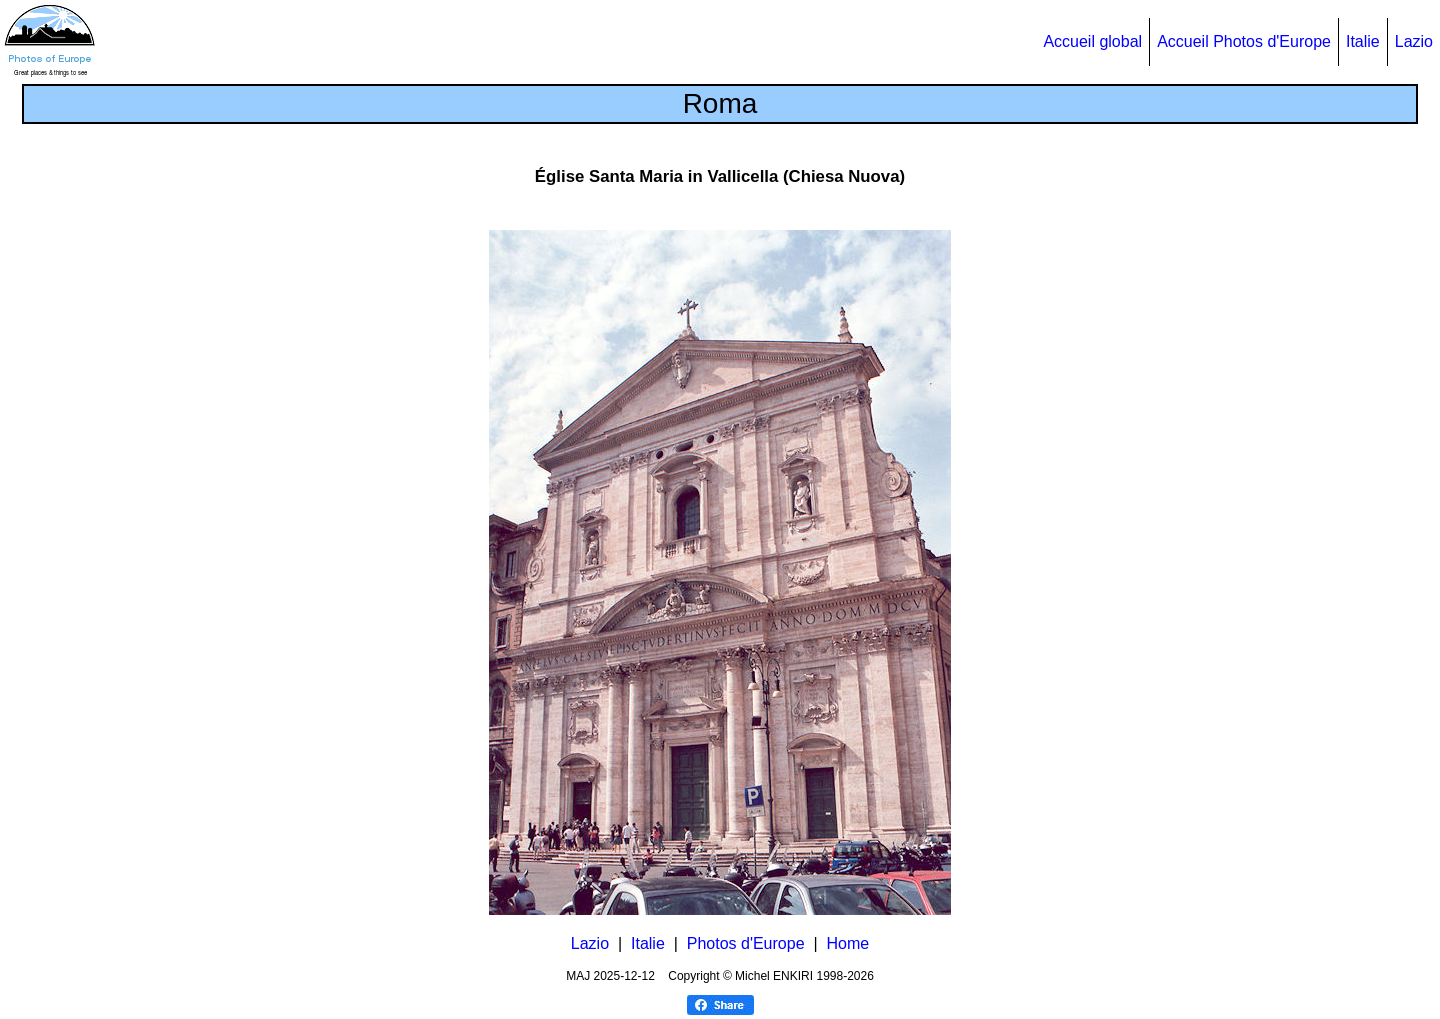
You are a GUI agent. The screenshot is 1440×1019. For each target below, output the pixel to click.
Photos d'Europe (746, 943)
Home (847, 943)
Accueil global (1092, 41)
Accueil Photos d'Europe (1244, 41)
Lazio (1414, 41)
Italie (1363, 41)
